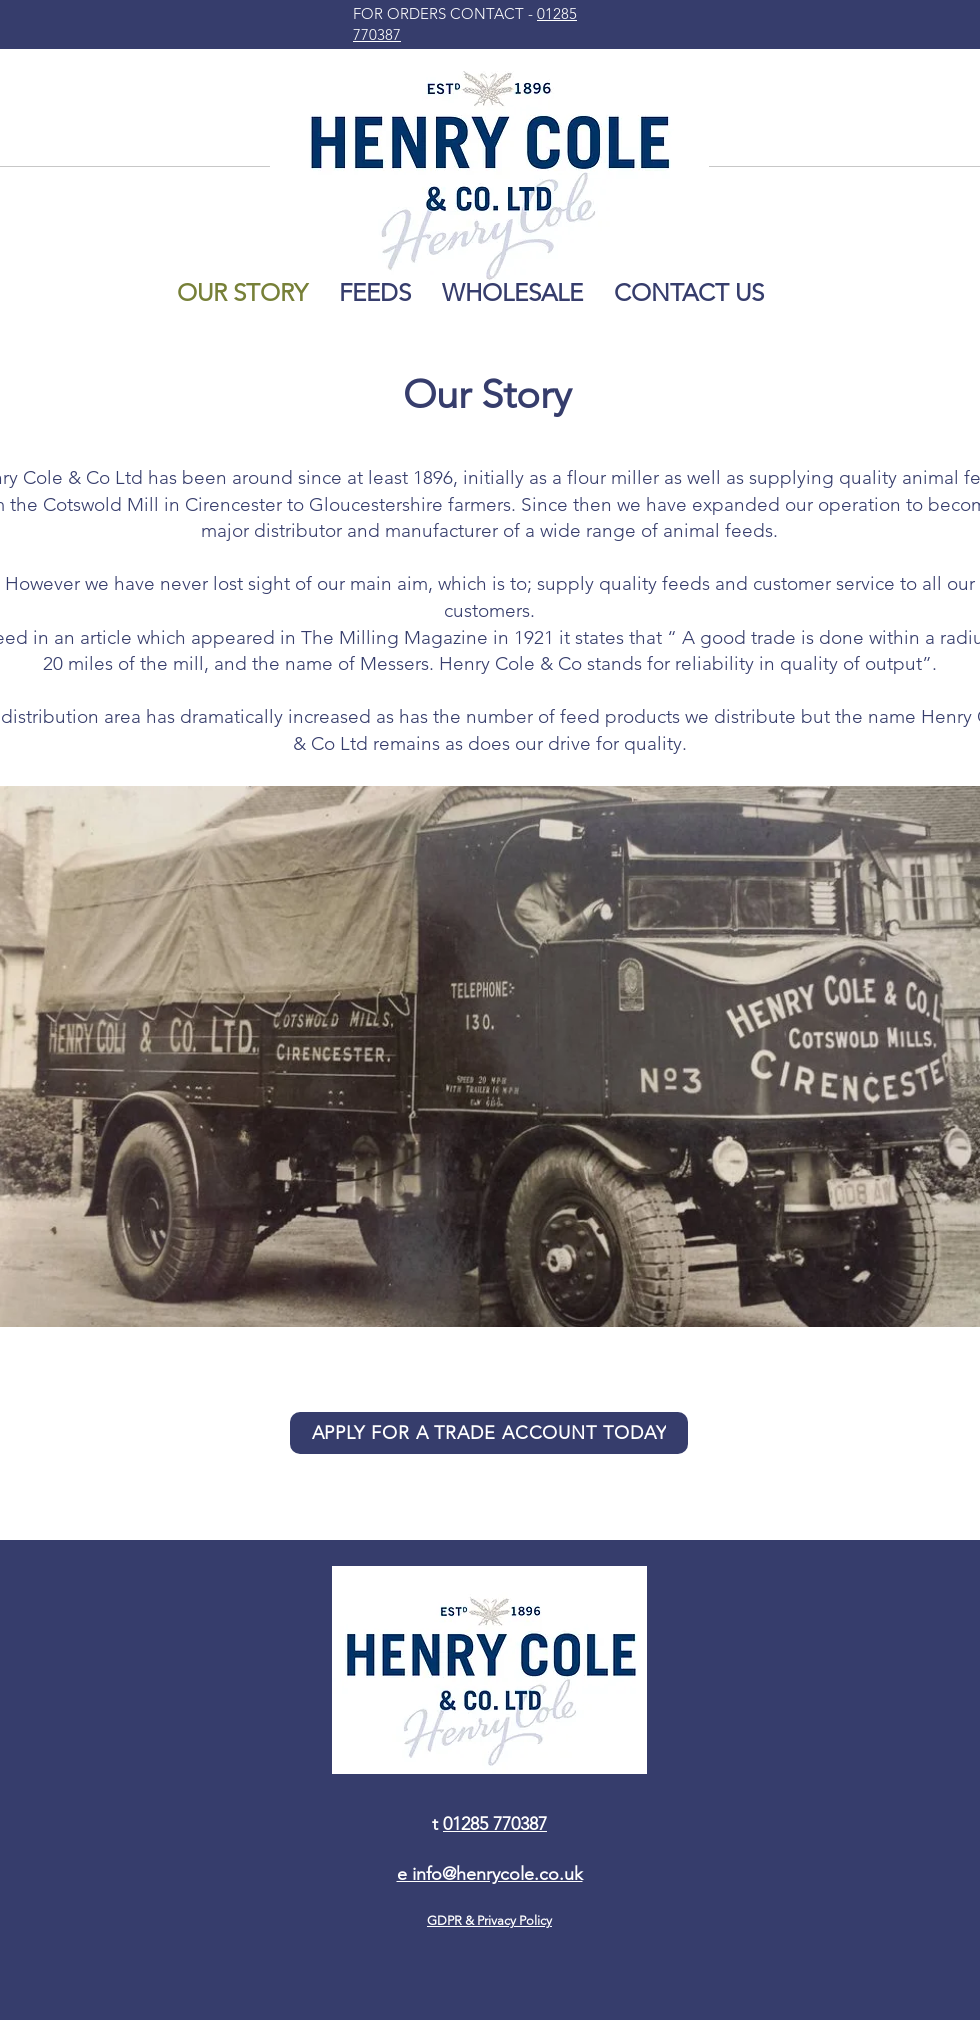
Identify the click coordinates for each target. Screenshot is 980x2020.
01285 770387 (495, 1824)
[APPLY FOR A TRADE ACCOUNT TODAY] (489, 1433)
